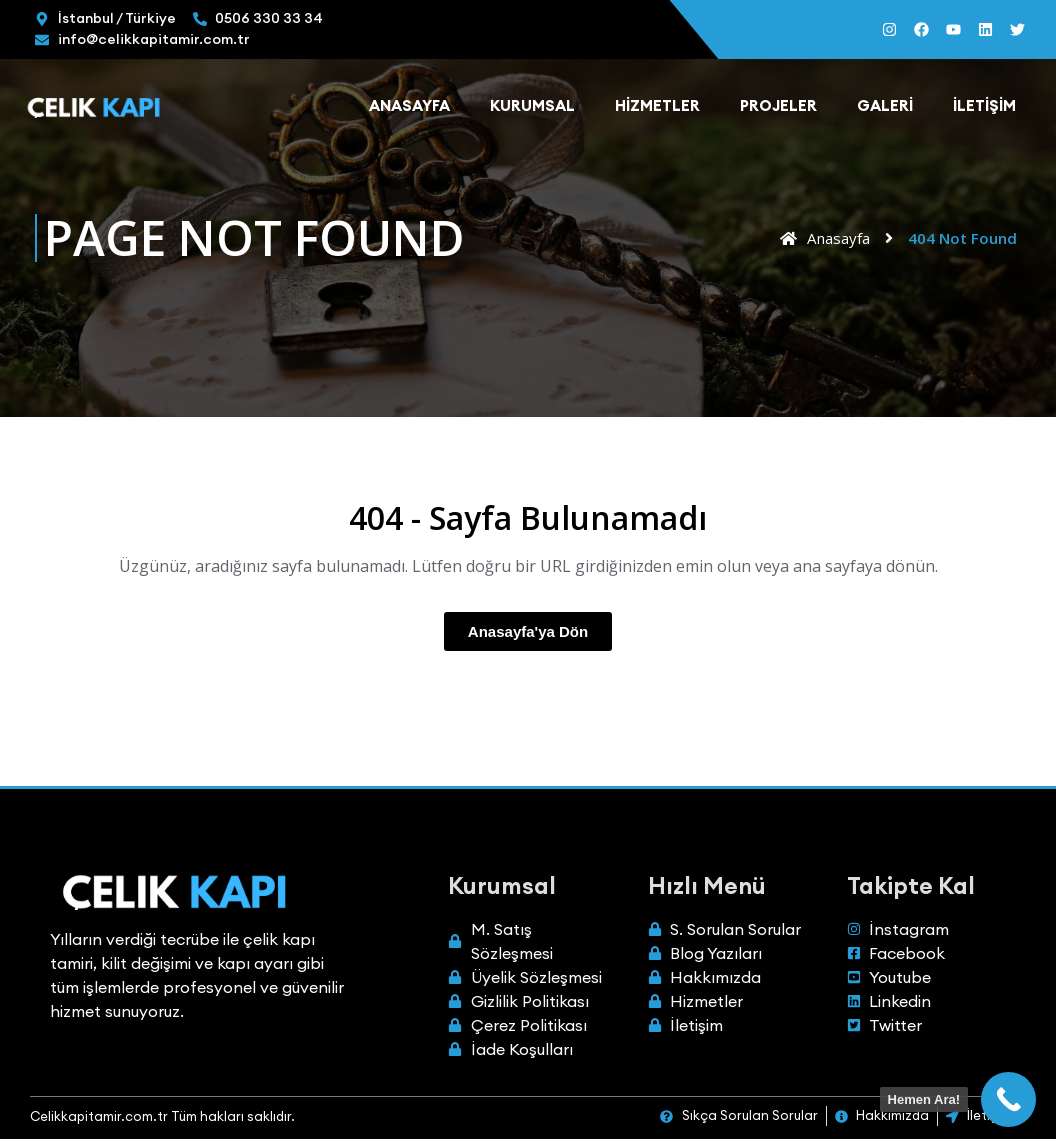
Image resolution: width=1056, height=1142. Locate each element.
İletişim (984, 108)
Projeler (778, 108)
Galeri (885, 108)
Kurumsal (532, 108)
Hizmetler (657, 108)
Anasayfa (409, 108)
